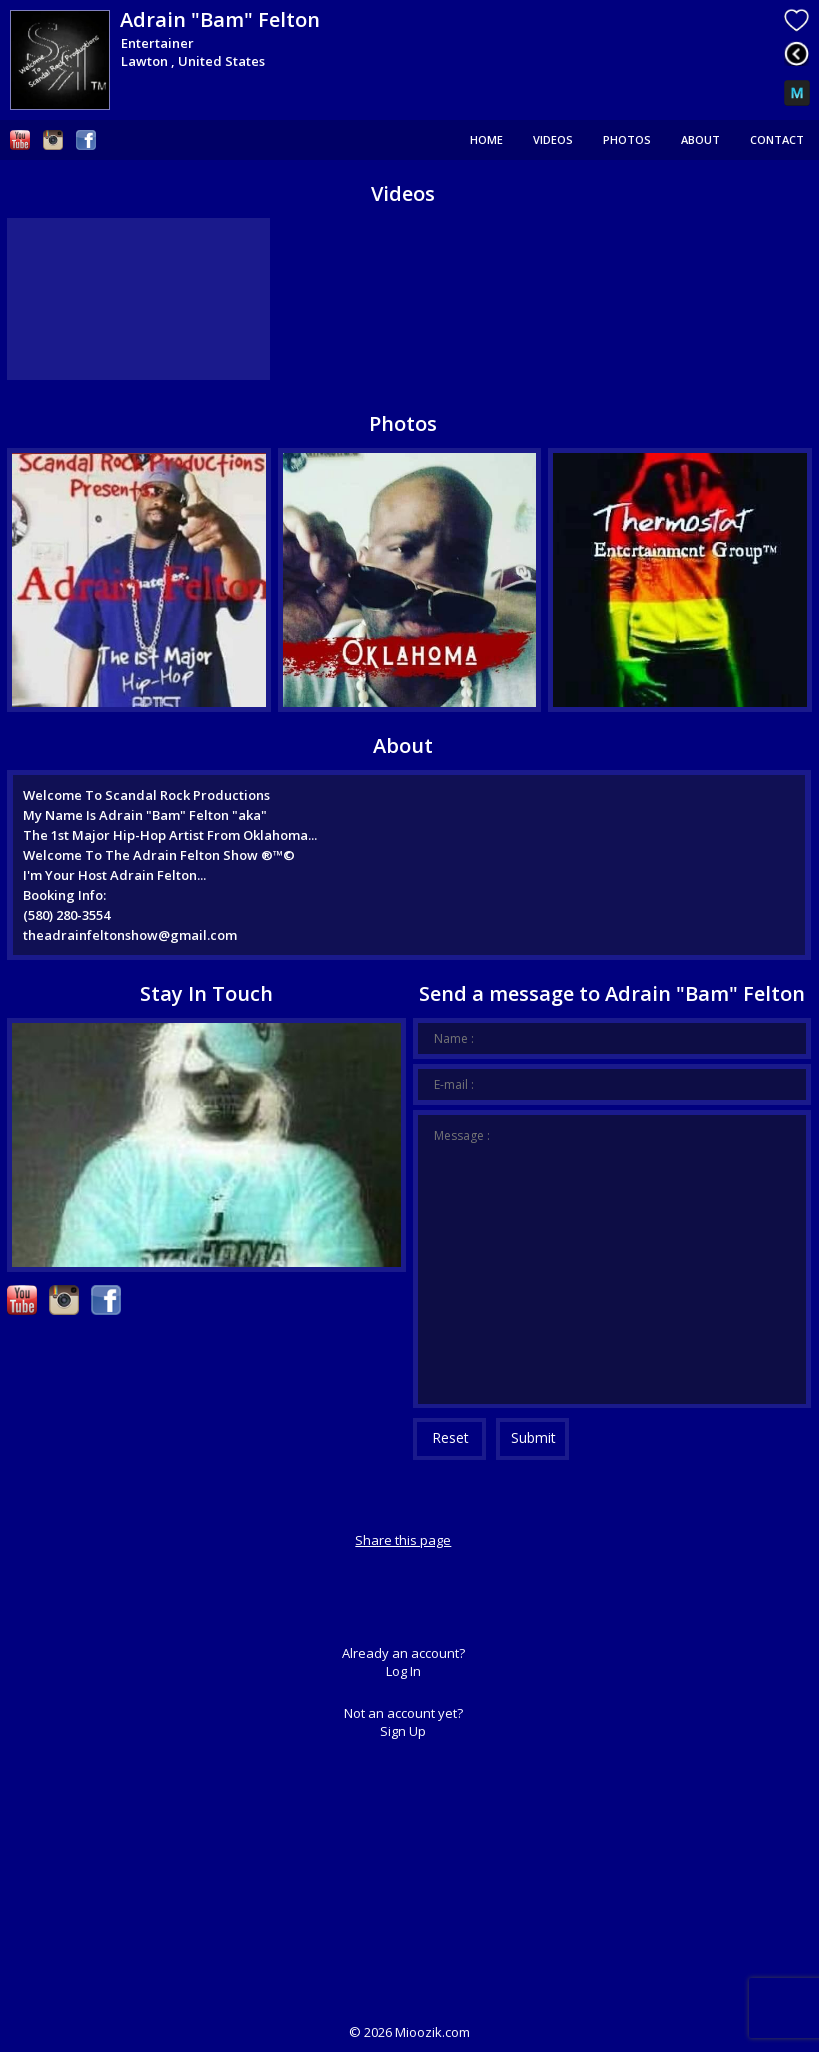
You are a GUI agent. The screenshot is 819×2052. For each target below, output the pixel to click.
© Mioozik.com (409, 2032)
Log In (403, 1671)
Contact (777, 139)
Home (486, 139)
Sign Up (403, 1731)
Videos (553, 139)
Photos (627, 139)
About (700, 139)
